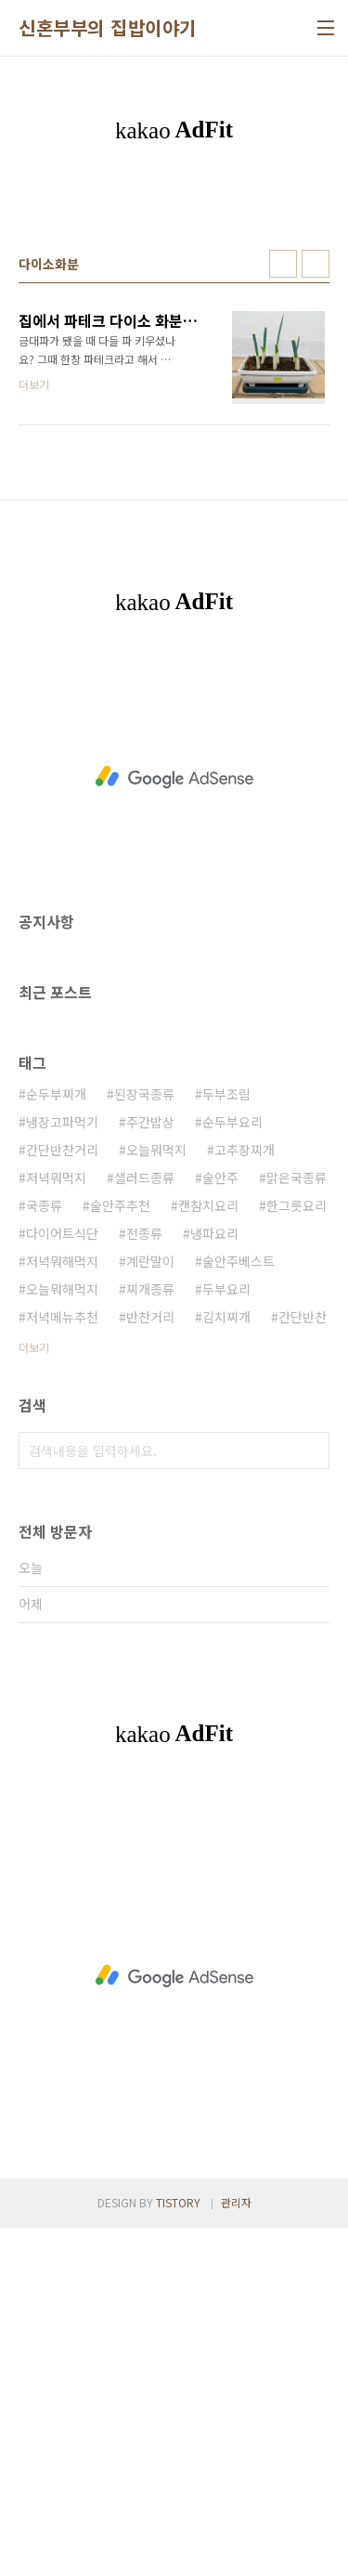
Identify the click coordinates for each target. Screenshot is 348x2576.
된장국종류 (144, 1442)
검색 (311, 1798)
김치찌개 (226, 1665)
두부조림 (226, 1442)
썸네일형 (283, 612)
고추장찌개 (244, 1498)
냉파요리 (214, 1581)
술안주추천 (120, 1553)
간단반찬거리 (62, 1498)
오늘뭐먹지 (156, 1498)
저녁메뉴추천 (62, 1665)
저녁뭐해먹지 (62, 1609)
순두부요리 (232, 1470)
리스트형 (315, 612)
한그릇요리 (296, 1553)
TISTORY (178, 2550)
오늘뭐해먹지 (62, 1637)
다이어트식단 (62, 1581)
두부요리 (226, 1637)
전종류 (144, 1581)
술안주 (220, 1525)
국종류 (44, 1553)
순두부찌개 (56, 1442)
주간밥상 (150, 1470)
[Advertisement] (174, 373)
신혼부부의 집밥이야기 (108, 28)
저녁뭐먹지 (56, 1525)
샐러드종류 (144, 1525)
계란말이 (150, 1609)
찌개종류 (150, 1637)
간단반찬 (302, 1665)
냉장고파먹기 (62, 1470)
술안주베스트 (238, 1609)
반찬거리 (150, 1665)
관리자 (236, 2550)
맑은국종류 (296, 1525)
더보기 (34, 1695)
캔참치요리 (208, 1553)
